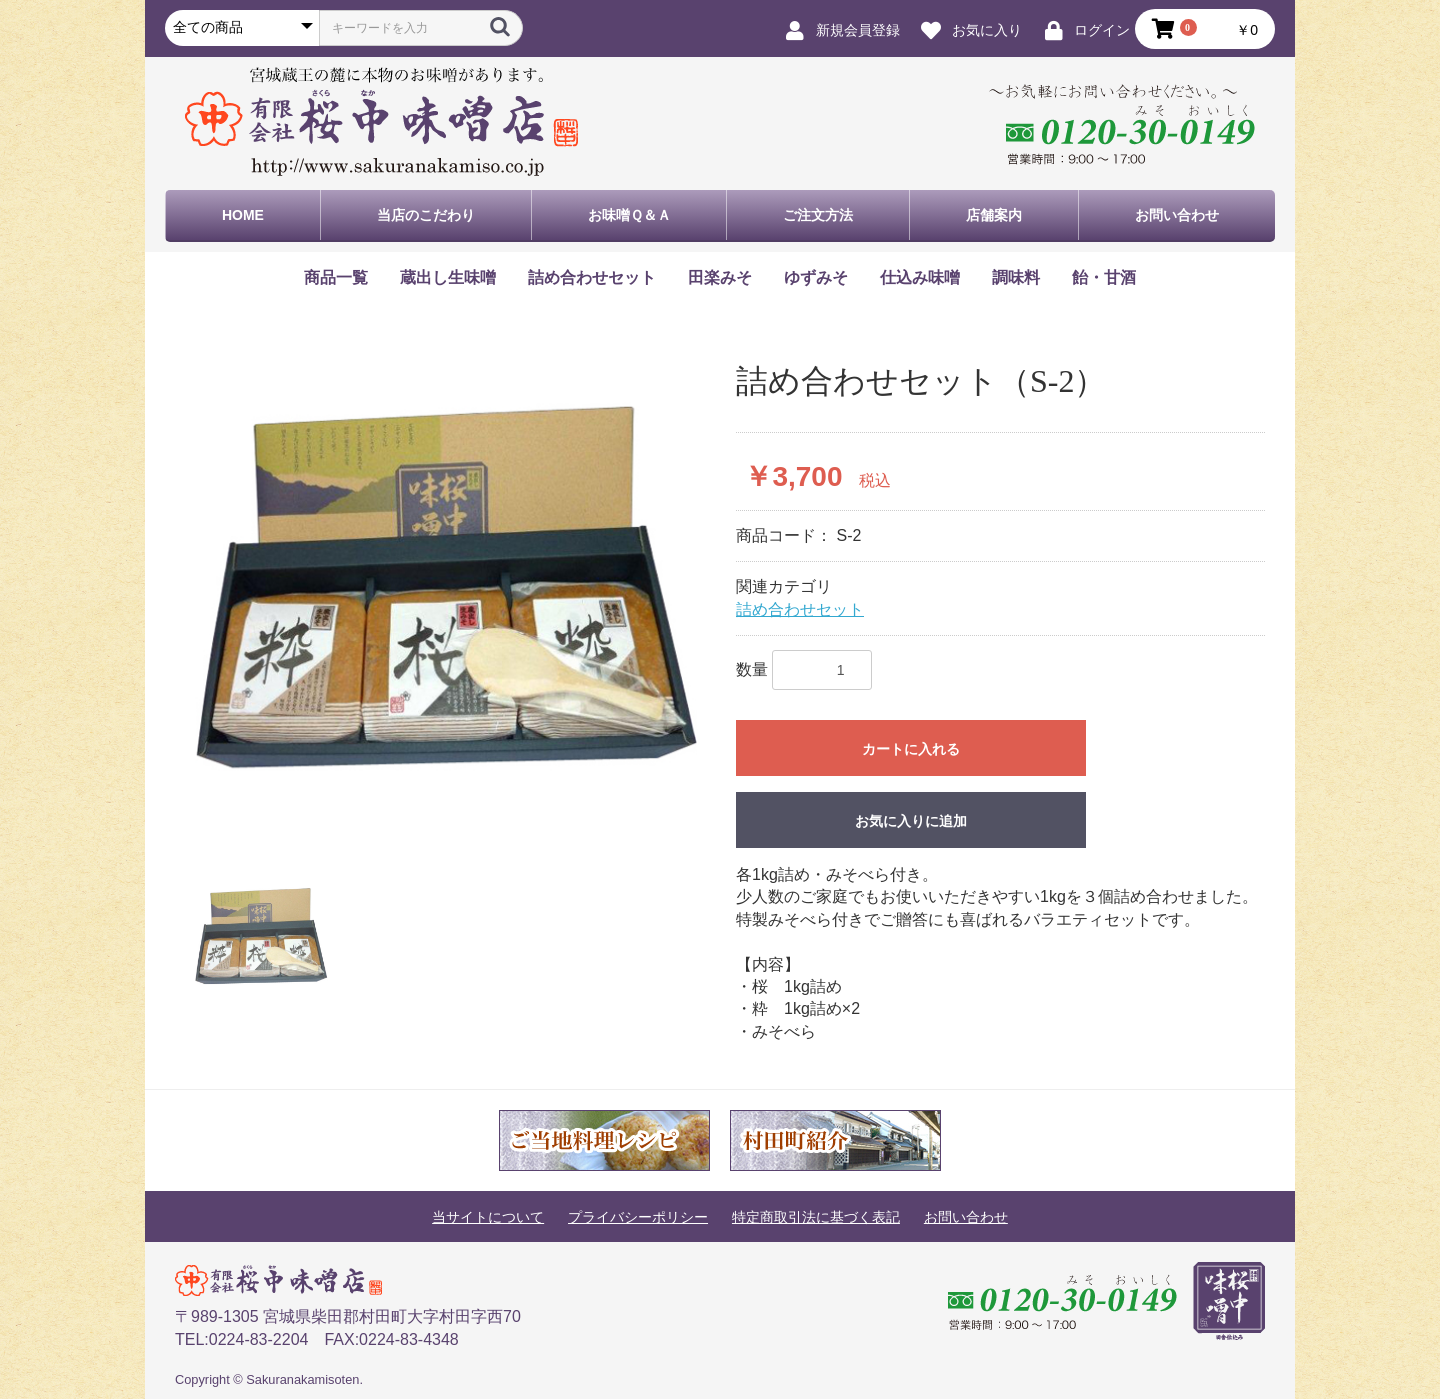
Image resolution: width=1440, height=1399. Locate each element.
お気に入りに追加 (911, 821)
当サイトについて (488, 1217)
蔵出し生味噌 (448, 277)
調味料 (1016, 277)
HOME (243, 215)
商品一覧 (336, 277)
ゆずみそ (816, 277)
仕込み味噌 (920, 277)
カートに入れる (911, 749)
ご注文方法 (818, 215)
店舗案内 (994, 215)
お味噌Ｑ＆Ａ (629, 215)
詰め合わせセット (592, 277)
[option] (447, 586)
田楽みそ (720, 277)
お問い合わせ (1177, 215)
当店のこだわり (426, 215)
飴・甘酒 (1104, 277)
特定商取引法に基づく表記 (816, 1217)
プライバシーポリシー (638, 1217)
